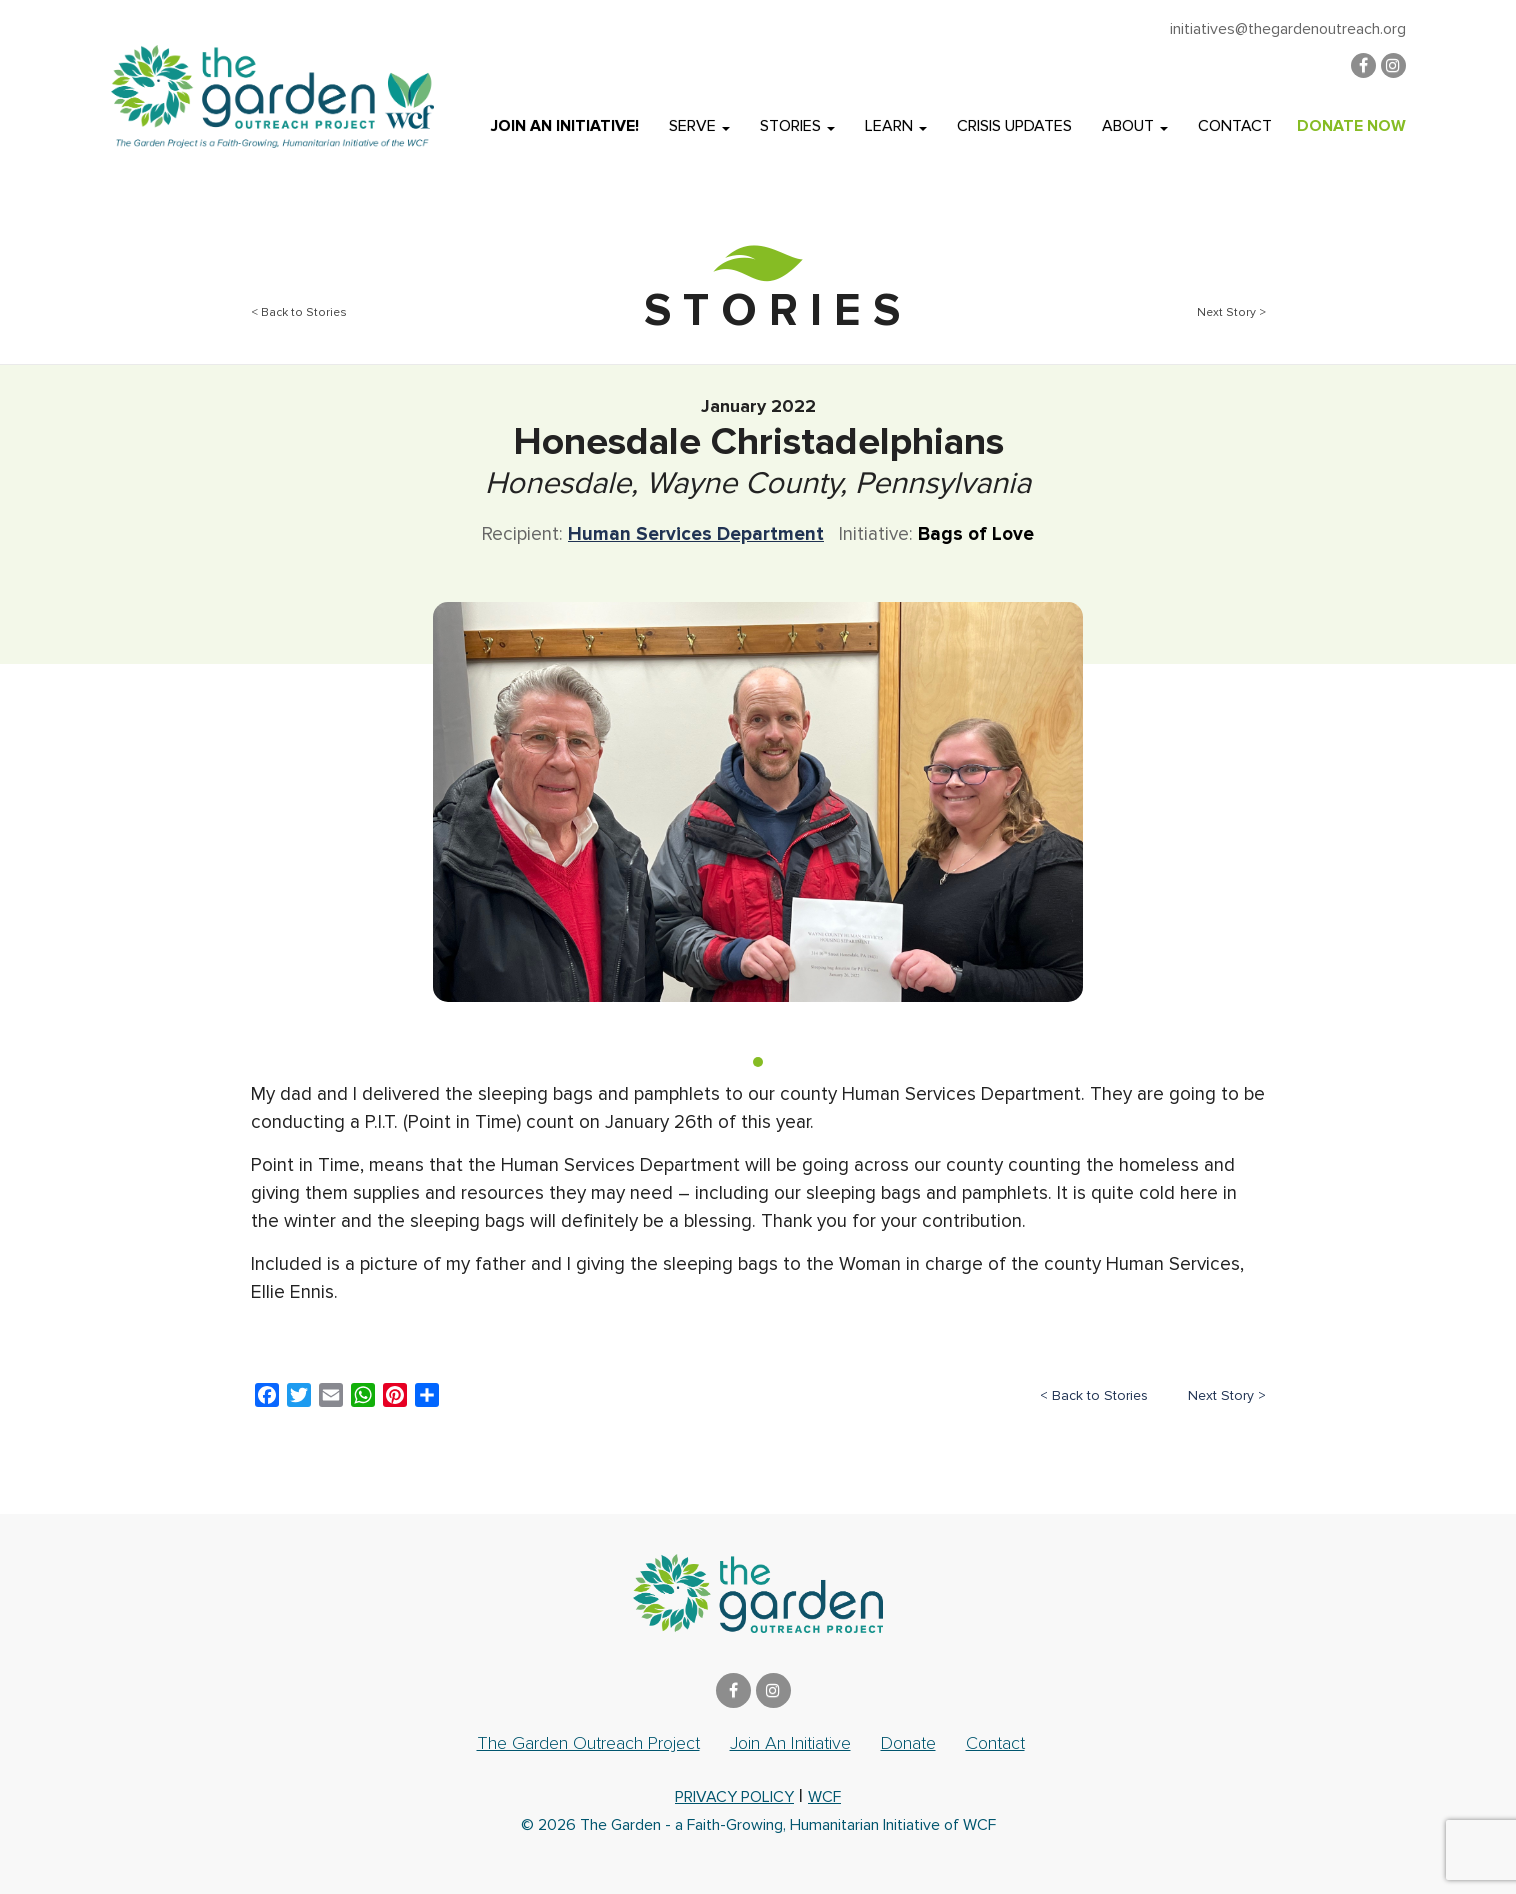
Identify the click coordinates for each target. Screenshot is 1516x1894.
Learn (896, 126)
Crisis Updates (1014, 126)
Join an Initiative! (565, 126)
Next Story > (1231, 312)
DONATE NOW (1351, 126)
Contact (1235, 126)
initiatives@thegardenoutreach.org (1288, 29)
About (1135, 126)
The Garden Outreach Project (588, 1743)
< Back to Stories (299, 312)
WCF (824, 1797)
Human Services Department (696, 534)
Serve (699, 126)
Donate (908, 1743)
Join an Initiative (790, 1743)
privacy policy (734, 1797)
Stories (797, 126)
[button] (758, 1062)
